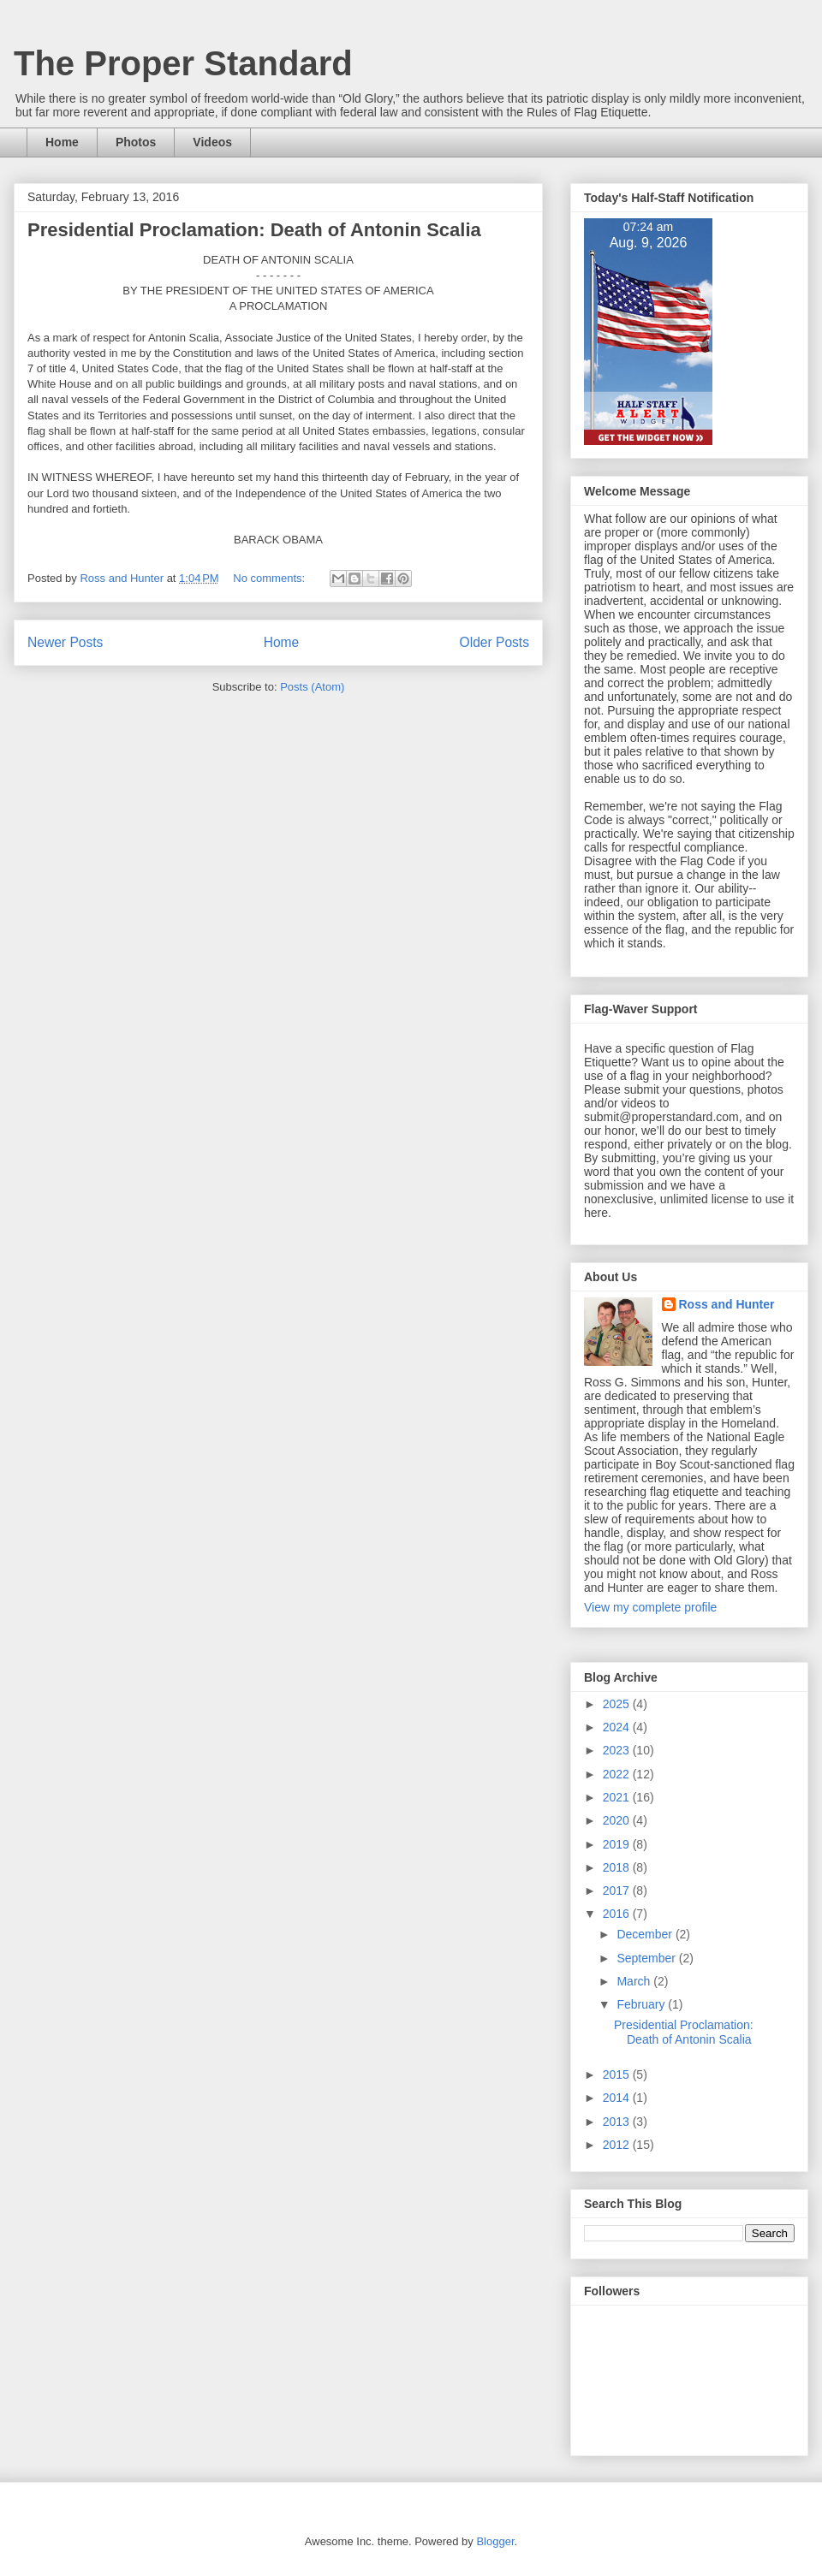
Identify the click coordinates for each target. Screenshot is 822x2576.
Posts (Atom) (312, 686)
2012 (618, 2145)
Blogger (495, 2541)
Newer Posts (65, 642)
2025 (618, 1704)
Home (62, 142)
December (645, 1934)
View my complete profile (650, 1607)
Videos (212, 142)
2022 (618, 1774)
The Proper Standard (183, 63)
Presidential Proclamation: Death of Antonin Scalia (254, 229)
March (634, 1981)
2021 (618, 1797)
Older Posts (494, 642)
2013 (618, 2121)
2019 (618, 1844)
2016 (618, 1913)
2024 (618, 1727)
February (642, 2004)
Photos (136, 142)
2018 (618, 1867)
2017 (618, 1890)
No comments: (270, 578)
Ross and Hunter (727, 1304)
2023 (618, 1750)
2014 (618, 2097)
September (647, 1958)
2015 (618, 2074)
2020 (618, 1820)
